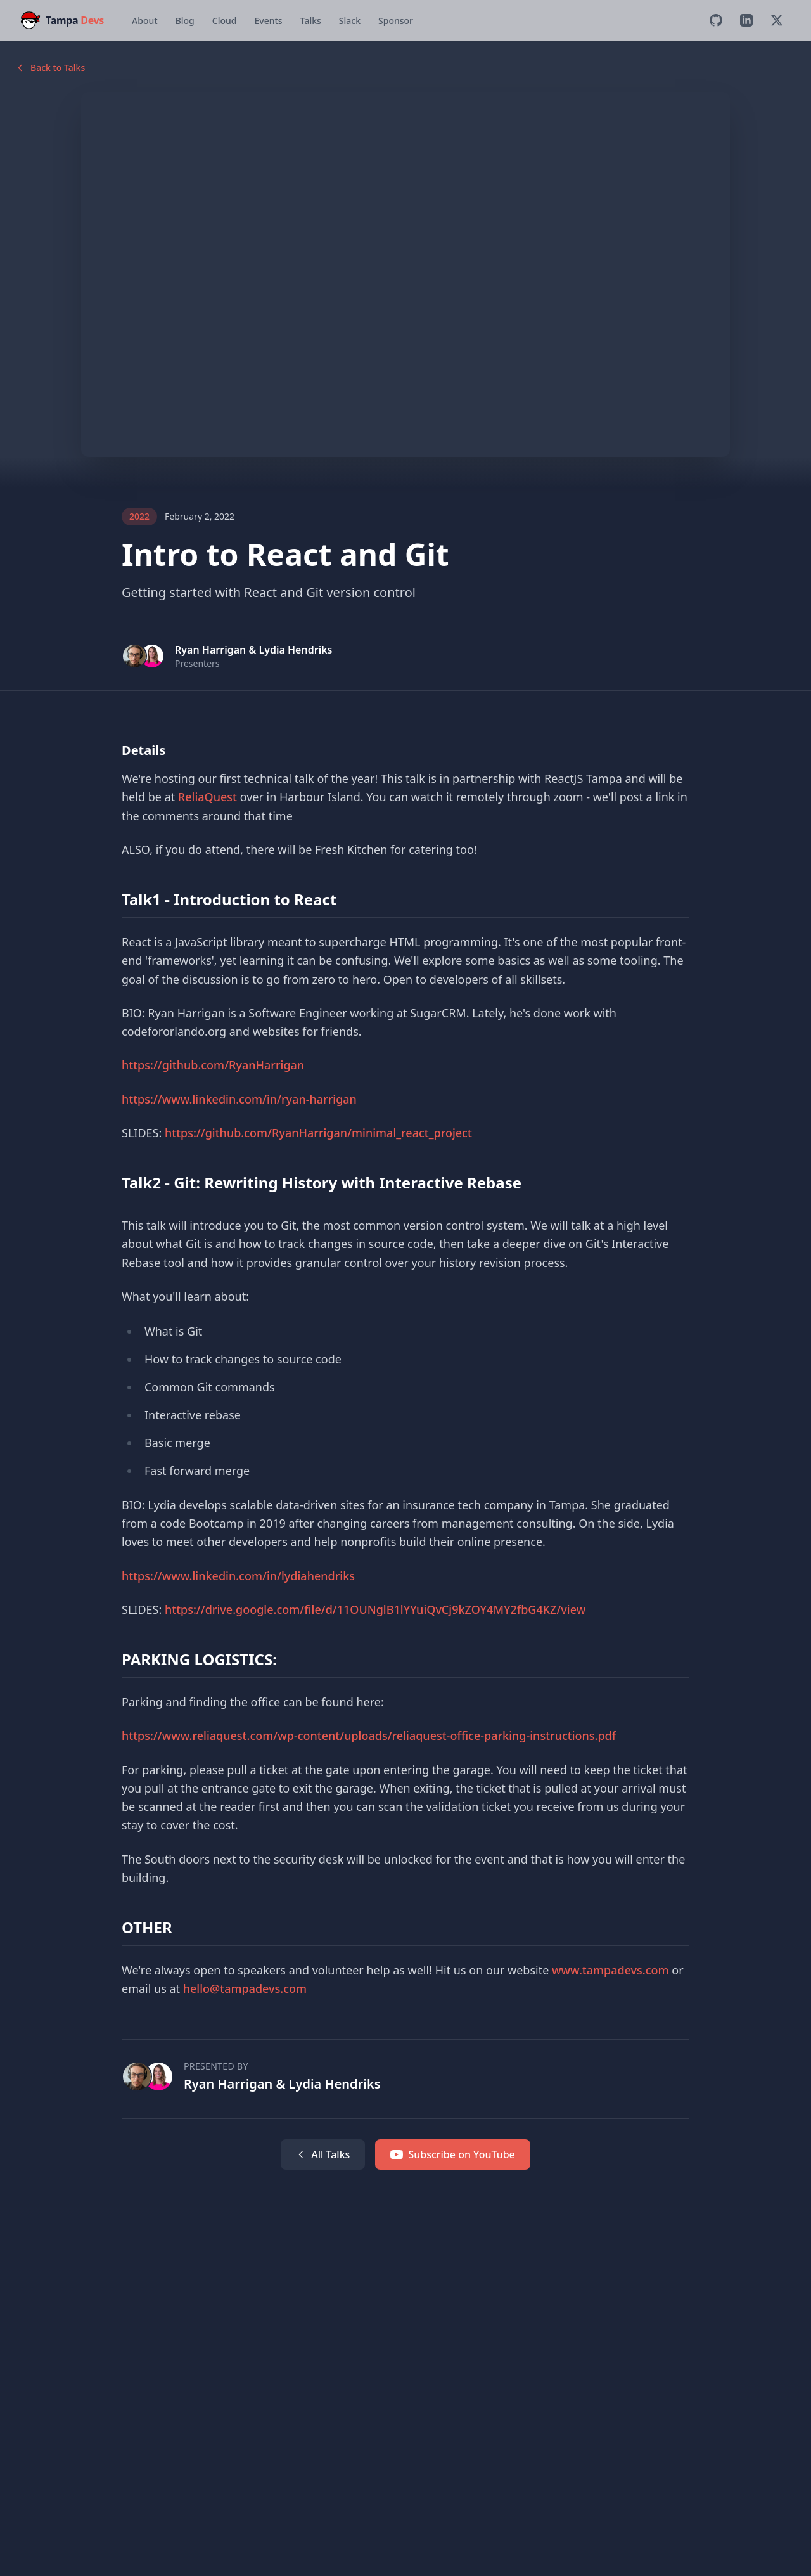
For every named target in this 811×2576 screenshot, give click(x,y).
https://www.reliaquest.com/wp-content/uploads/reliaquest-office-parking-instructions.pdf (369, 1735)
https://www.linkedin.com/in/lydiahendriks (238, 1575)
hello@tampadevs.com (245, 1988)
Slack (350, 21)
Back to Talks (50, 67)
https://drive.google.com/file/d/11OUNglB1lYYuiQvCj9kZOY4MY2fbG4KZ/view (375, 1609)
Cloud (224, 21)
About (145, 21)
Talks (310, 21)
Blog (185, 21)
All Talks (323, 2154)
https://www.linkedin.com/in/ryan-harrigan (239, 1099)
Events (268, 21)
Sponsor (395, 21)
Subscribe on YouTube (452, 2154)
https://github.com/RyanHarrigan (213, 1064)
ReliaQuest (207, 796)
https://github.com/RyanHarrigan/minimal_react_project (318, 1132)
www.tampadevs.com (610, 1970)
